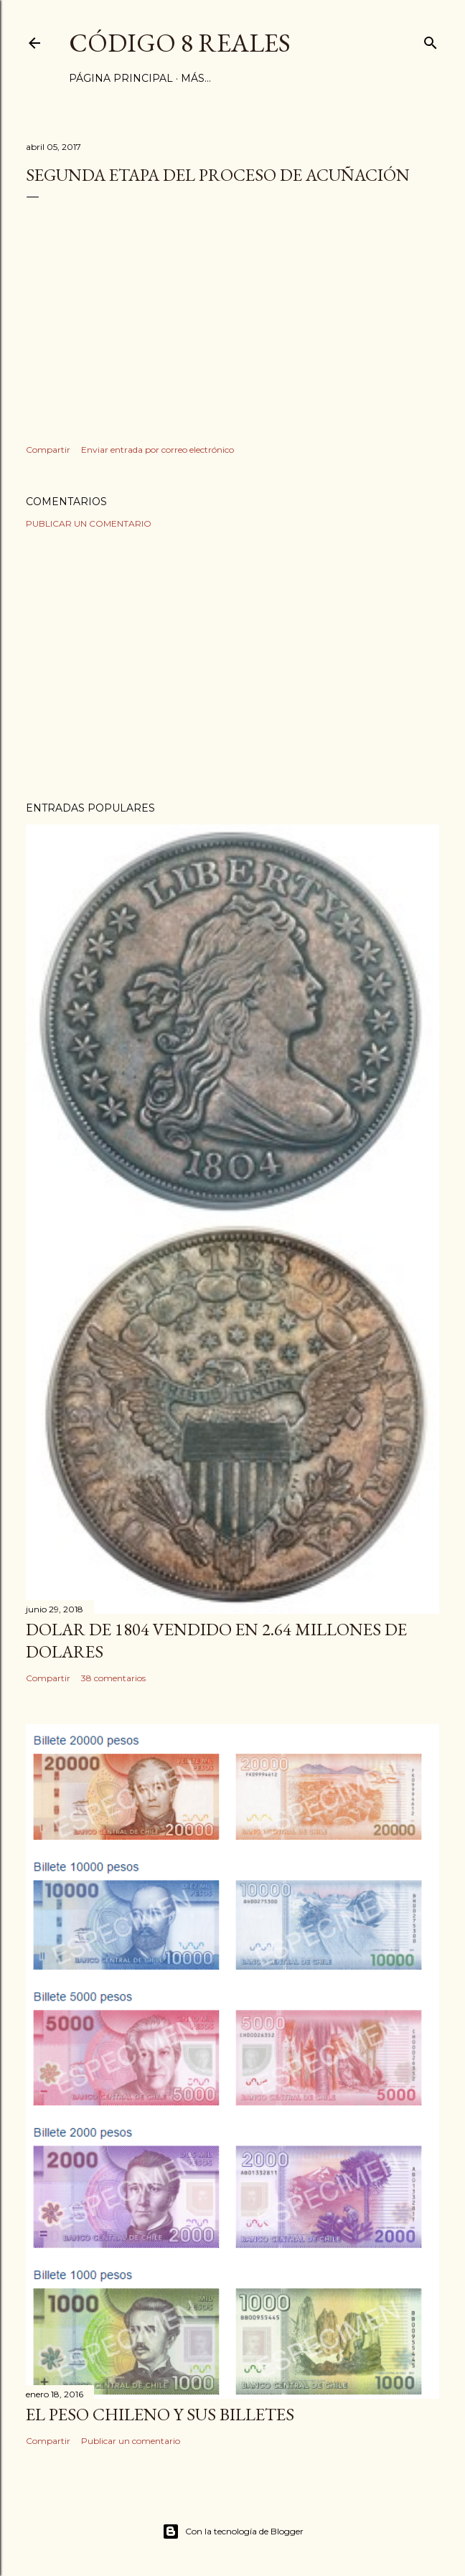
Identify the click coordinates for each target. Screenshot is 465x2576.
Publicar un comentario (88, 523)
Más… (196, 78)
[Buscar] (430, 40)
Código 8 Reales (180, 43)
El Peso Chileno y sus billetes (160, 2414)
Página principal (121, 78)
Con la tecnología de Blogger (233, 2531)
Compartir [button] (48, 449)
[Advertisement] (232, 665)
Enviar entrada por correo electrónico (157, 449)
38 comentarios (113, 1678)
